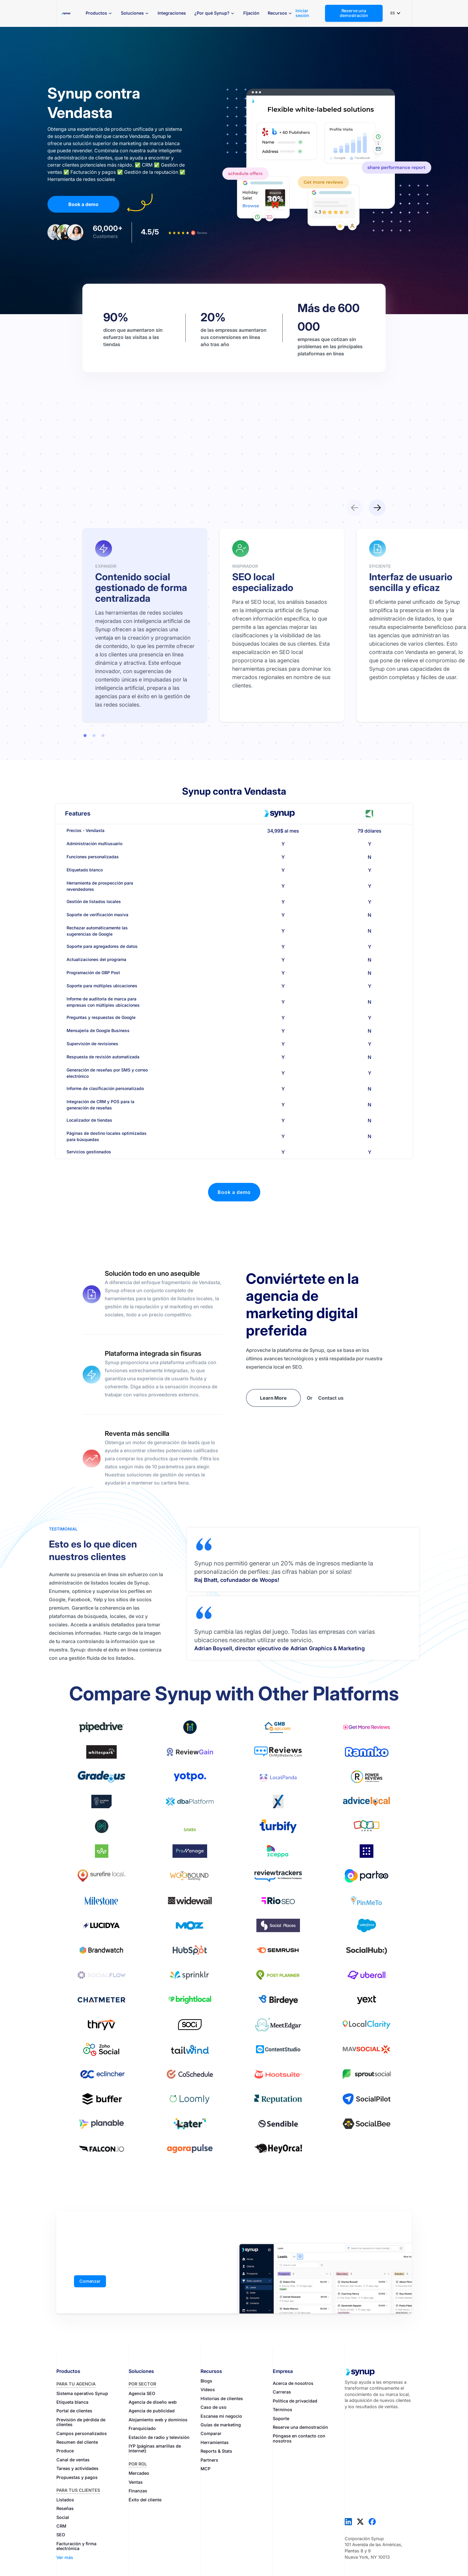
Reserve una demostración (354, 13)
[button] (99, 13)
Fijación (251, 13)
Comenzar (90, 2281)
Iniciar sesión (302, 13)
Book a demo (83, 204)
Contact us (331, 1398)
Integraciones (172, 13)
